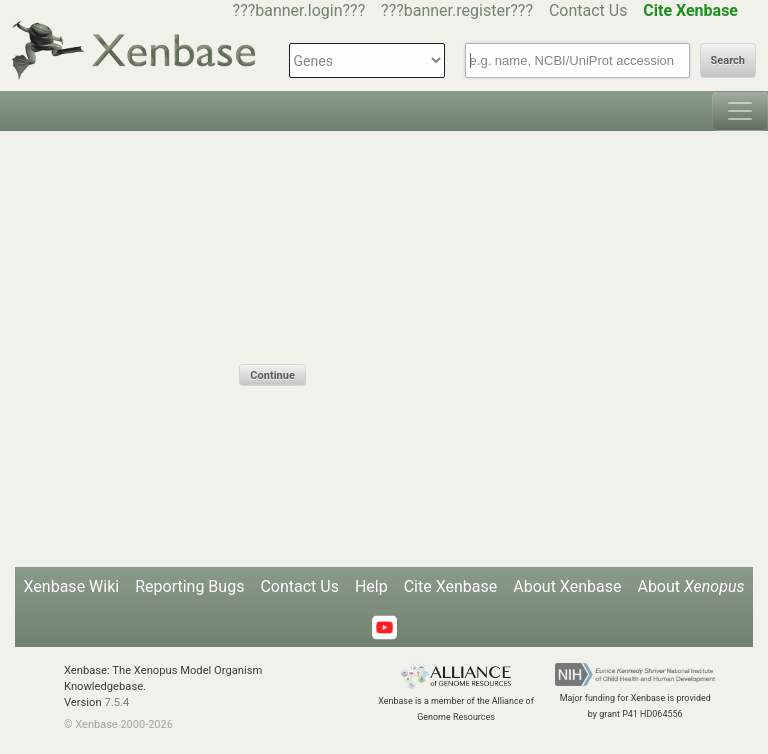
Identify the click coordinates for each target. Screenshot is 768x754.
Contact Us (588, 10)
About (690, 586)
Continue (272, 375)
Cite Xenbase (451, 586)
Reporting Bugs (189, 586)
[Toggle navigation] (740, 111)
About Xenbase (567, 586)
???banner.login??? (299, 10)
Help (371, 586)
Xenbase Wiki (72, 586)
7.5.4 (116, 702)
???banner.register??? (457, 10)
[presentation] (391, 325)
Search (728, 60)
